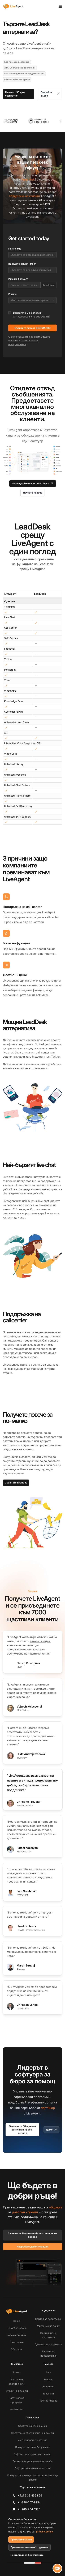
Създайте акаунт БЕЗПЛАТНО (33, 327)
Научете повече (32, 492)
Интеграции (17, 2342)
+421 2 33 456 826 (30, 2495)
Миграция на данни (48, 2325)
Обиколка (16, 2349)
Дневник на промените (48, 2344)
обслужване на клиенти (39, 435)
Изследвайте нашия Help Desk (32, 483)
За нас (16, 2372)
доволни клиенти (25, 2212)
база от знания (24, 1052)
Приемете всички (21, 2539)
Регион (12, 294)
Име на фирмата (18, 278)
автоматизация (40, 1641)
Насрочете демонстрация (32, 2246)
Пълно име (14, 248)
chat (11, 1052)
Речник (48, 2379)
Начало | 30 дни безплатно (15, 94)
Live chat (8, 1177)
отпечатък (16, 2409)
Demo (16, 2320)
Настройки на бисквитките (27, 2554)
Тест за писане (48, 2400)
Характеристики (16, 2335)
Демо (51, 2129)
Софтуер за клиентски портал (32, 2468)
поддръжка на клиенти (24, 196)
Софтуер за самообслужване (32, 2447)
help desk (28, 179)
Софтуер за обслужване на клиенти (32, 2432)
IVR (39, 743)
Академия (48, 2386)
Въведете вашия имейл (22, 263)
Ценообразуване (17, 2327)
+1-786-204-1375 (29, 2509)
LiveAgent (34, 43)
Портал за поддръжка (48, 2318)
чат (51, 1637)
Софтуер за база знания (32, 2425)
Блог (48, 2372)
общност (55, 2207)
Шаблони (48, 2393)
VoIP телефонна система (32, 2440)
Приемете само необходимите (29, 2547)
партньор (48, 2108)
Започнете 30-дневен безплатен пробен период (22, 2129)
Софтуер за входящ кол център (32, 2454)
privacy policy (44, 2531)
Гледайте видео (50, 94)
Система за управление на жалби (32, 2461)
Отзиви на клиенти (17, 2390)
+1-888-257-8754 (29, 2502)
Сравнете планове (16, 1482)
